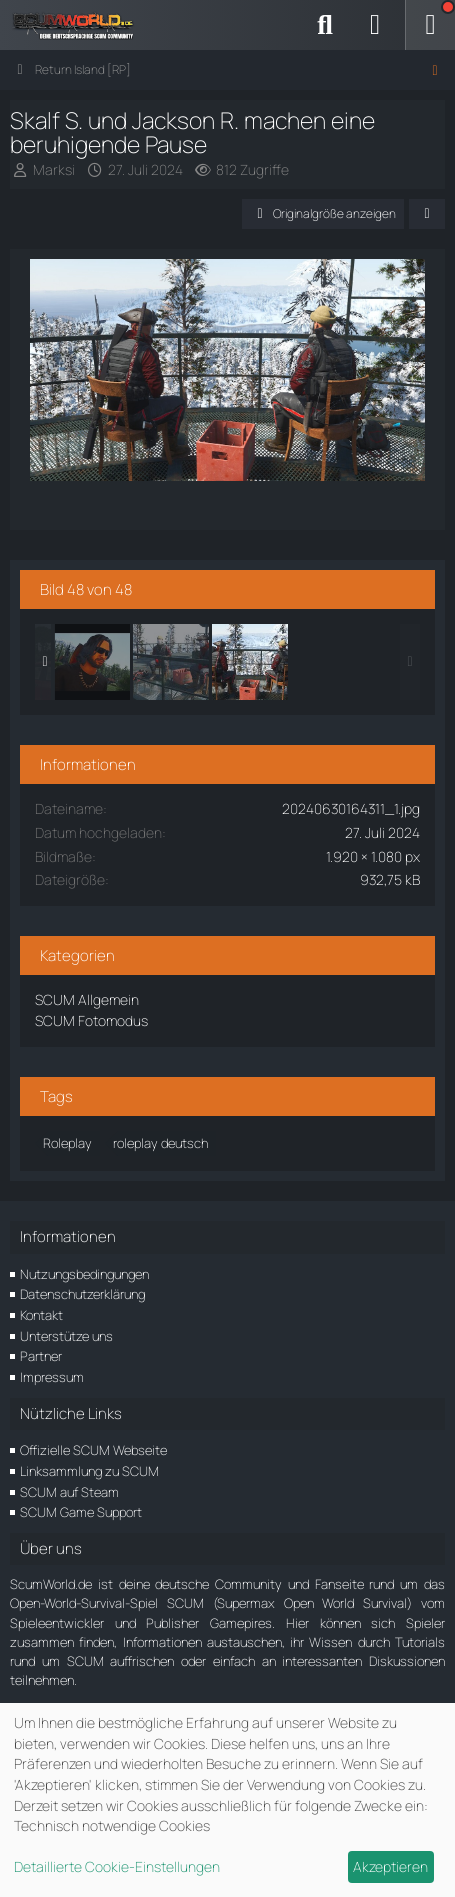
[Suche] (325, 25)
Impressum (52, 1377)
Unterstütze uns (66, 1336)
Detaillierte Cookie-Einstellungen (117, 1866)
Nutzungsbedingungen (84, 1274)
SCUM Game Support (81, 1512)
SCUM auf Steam (69, 1492)
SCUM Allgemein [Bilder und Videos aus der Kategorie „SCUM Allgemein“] (87, 999)
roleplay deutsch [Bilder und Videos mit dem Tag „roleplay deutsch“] (160, 1143)
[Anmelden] (375, 25)
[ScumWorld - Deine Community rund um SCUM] (80, 25)
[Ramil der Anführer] (92, 662)
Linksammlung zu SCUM (89, 1471)
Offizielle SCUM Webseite (93, 1450)
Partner (41, 1356)
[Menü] (430, 25)
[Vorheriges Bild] (63, 372)
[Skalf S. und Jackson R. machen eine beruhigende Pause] (171, 662)
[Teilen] (427, 214)
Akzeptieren (390, 1866)
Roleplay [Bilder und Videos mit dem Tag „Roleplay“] (67, 1143)
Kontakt (41, 1315)
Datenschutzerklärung (82, 1294)
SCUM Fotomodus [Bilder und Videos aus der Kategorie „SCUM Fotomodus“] (91, 1020)
